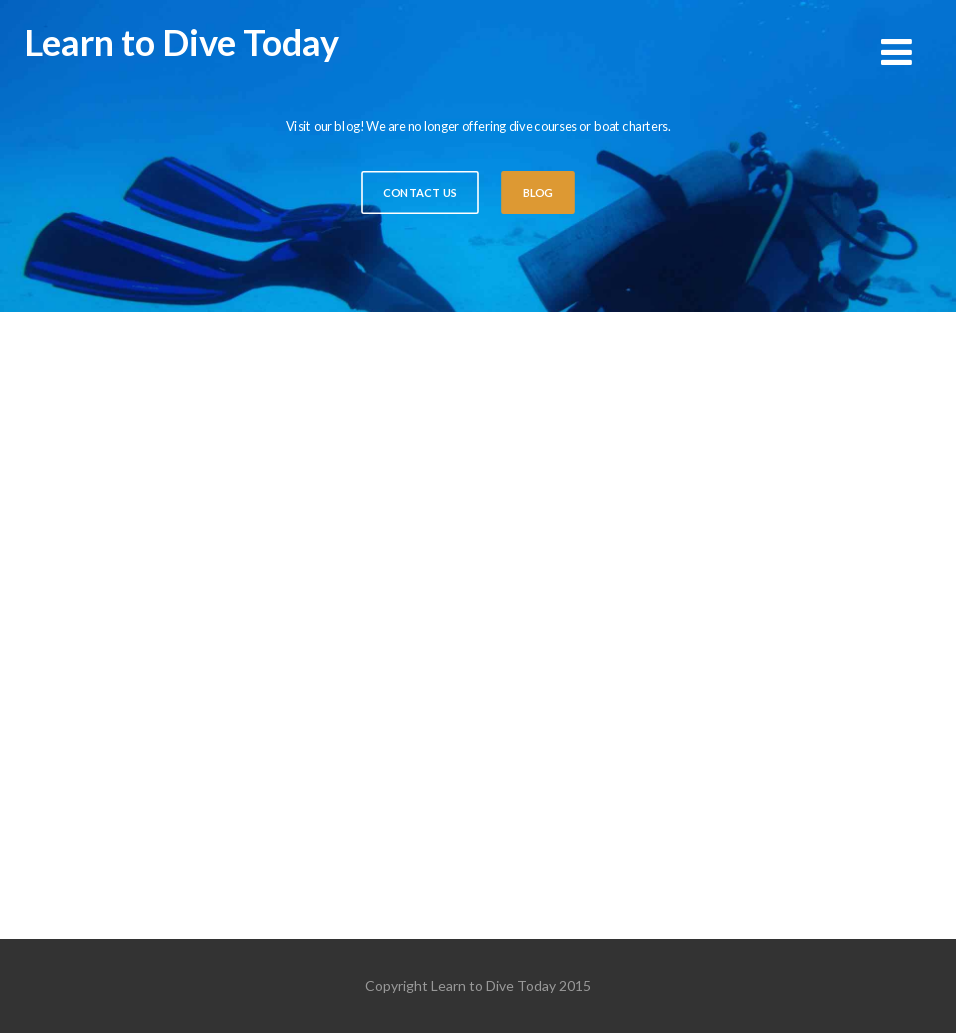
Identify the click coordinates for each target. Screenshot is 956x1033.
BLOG (538, 193)
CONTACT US (420, 193)
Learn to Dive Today (181, 42)
